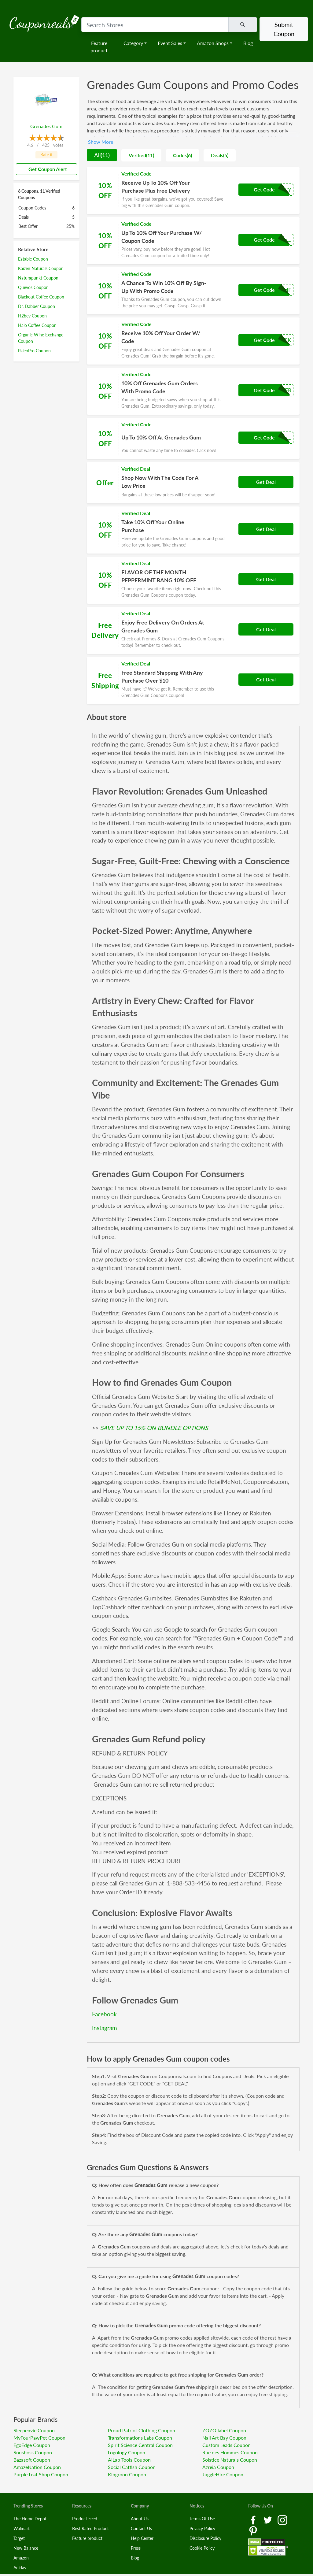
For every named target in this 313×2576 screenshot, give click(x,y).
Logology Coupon (126, 2452)
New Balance (25, 2548)
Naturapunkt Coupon (38, 277)
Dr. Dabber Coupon (36, 306)
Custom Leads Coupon (226, 2445)
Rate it (46, 154)
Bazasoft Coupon (31, 2460)
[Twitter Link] (268, 2519)
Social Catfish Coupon (132, 2467)
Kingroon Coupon (127, 2474)
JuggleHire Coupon (222, 2474)
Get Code (264, 189)
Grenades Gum (46, 126)
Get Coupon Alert (45, 169)
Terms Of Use (202, 2518)
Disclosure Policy (205, 2538)
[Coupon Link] (193, 190)
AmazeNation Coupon (37, 2467)
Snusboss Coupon (32, 2452)
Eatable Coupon (33, 258)
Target (19, 2538)
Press (136, 2548)
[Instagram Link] (282, 2519)
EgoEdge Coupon (31, 2445)
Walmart (21, 2528)
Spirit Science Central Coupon (140, 2445)
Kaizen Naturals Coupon (41, 268)
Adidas (19, 2567)
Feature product (99, 46)
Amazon (21, 2557)
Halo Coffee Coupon (37, 325)
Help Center (142, 2538)
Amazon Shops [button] (213, 43)
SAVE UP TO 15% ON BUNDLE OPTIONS (154, 1427)
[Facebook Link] (253, 2519)
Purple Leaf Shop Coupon (40, 2474)
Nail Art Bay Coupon (224, 2438)
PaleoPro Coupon (34, 350)
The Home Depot (29, 2518)
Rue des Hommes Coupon (230, 2452)
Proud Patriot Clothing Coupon (141, 2430)
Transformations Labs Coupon (140, 2438)
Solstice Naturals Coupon (229, 2460)
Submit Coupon (284, 29)
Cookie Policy (202, 2548)
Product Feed (84, 2518)
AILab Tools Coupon (129, 2460)
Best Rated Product (90, 2528)
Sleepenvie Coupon (34, 2430)
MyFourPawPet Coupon (39, 2438)
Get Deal (266, 482)
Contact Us (141, 2528)
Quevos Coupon (33, 287)
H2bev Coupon (32, 315)
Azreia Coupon (218, 2467)
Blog (248, 43)
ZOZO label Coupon (224, 2430)
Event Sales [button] (170, 43)
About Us (140, 2518)
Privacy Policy (202, 2528)
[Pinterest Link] (253, 2530)
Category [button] (133, 43)
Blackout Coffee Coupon (41, 296)
